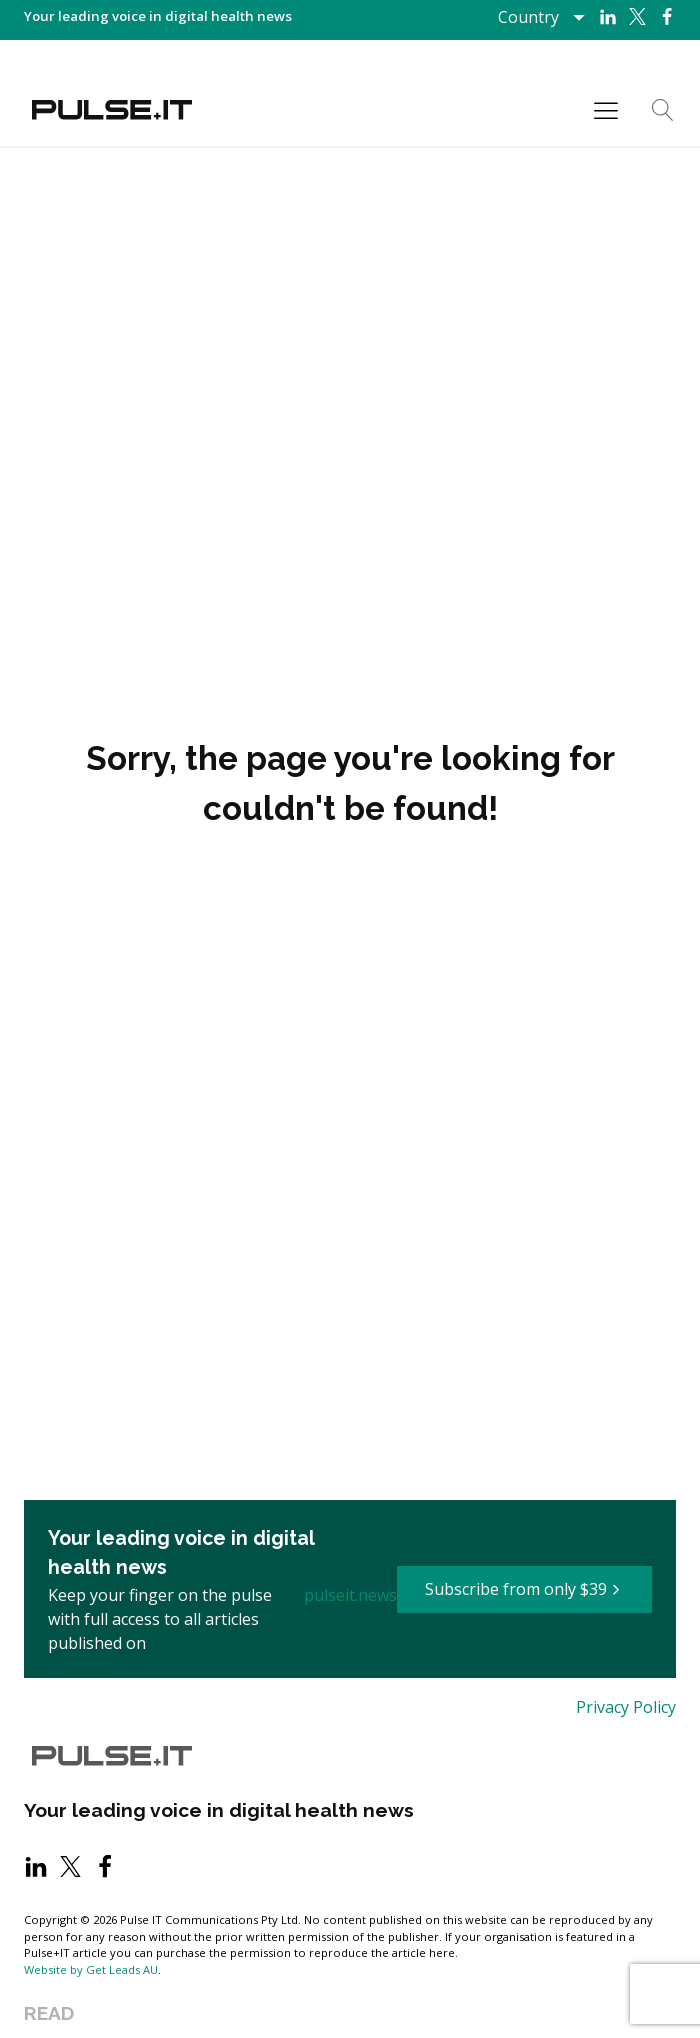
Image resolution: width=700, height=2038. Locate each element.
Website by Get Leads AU (91, 1969)
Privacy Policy (626, 1707)
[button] (524, 1589)
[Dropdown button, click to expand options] (540, 17)
